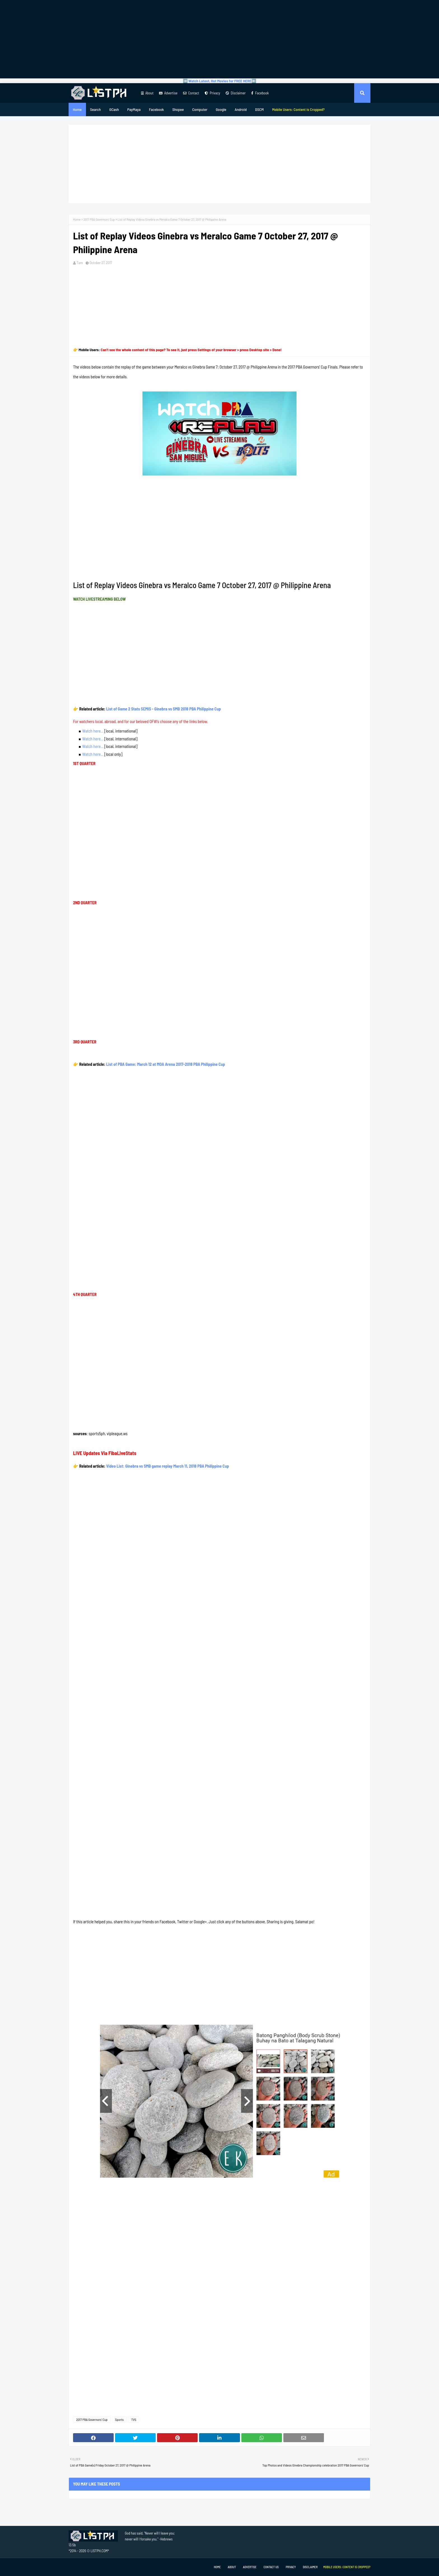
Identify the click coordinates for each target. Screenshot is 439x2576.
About (147, 93)
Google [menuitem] (221, 109)
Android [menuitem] (241, 109)
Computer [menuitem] (199, 109)
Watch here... (93, 730)
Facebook (260, 93)
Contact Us (271, 2567)
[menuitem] (298, 109)
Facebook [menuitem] (156, 109)
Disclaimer (236, 93)
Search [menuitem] (95, 109)
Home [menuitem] (77, 109)
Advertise (168, 93)
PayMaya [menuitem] (134, 109)
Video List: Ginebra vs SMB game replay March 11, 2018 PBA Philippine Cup (167, 1465)
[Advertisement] (219, 39)
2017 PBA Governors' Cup (99, 219)
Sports (119, 2419)
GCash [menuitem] (114, 109)
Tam (80, 262)
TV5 (133, 2419)
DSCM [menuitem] (259, 109)
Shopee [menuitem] (178, 109)
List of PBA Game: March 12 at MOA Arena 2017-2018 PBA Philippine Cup (165, 1064)
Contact (191, 93)
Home (77, 219)
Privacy (212, 93)
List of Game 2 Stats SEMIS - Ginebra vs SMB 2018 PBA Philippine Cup (163, 708)
